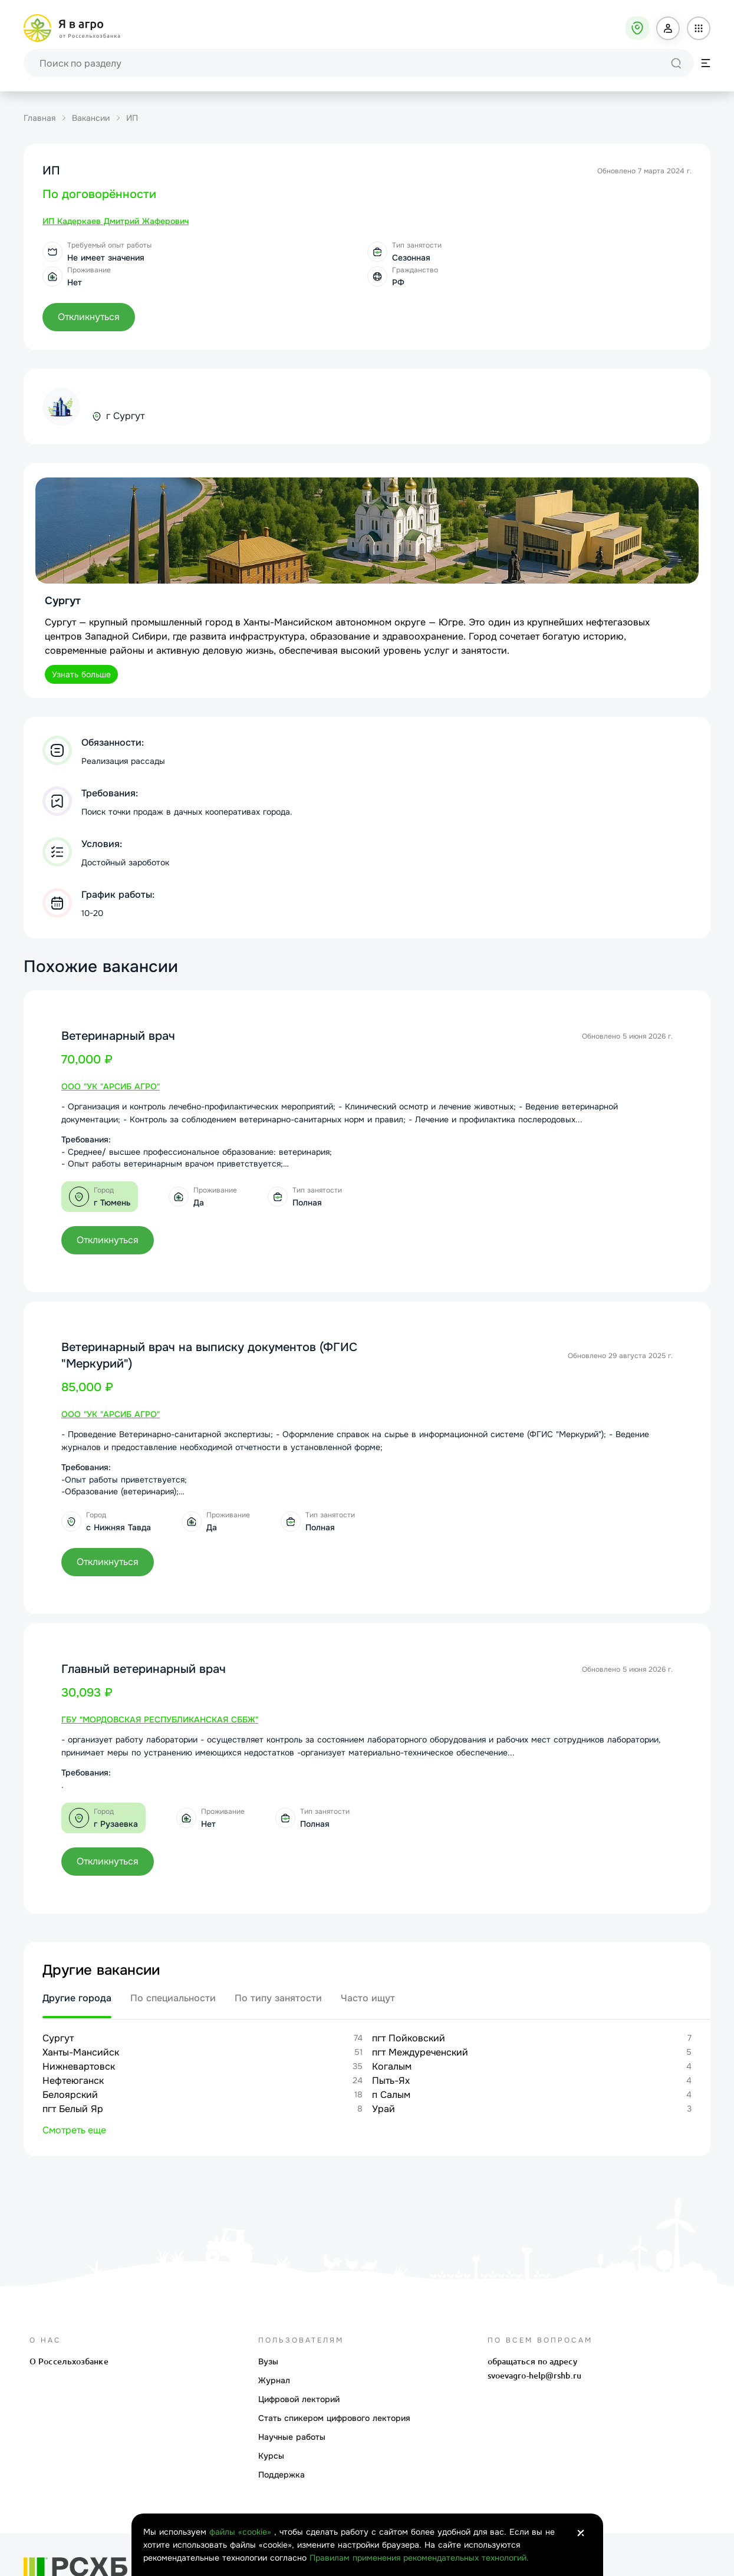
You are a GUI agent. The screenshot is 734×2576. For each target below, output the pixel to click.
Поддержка (281, 2474)
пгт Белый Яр (72, 2109)
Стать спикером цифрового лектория (334, 2418)
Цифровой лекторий (299, 2399)
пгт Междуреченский (420, 2052)
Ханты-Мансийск (80, 2052)
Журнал (274, 2380)
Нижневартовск (78, 2066)
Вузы (268, 2361)
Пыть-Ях (391, 2080)
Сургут (58, 2038)
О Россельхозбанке (68, 2361)
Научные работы (291, 2437)
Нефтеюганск (73, 2080)
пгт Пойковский (408, 2038)
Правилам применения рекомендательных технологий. (419, 2557)
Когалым (392, 2066)
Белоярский (70, 2095)
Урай (383, 2109)
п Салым (391, 2095)
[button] (668, 28)
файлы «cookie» (241, 2531)
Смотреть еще (74, 2130)
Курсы (271, 2455)
